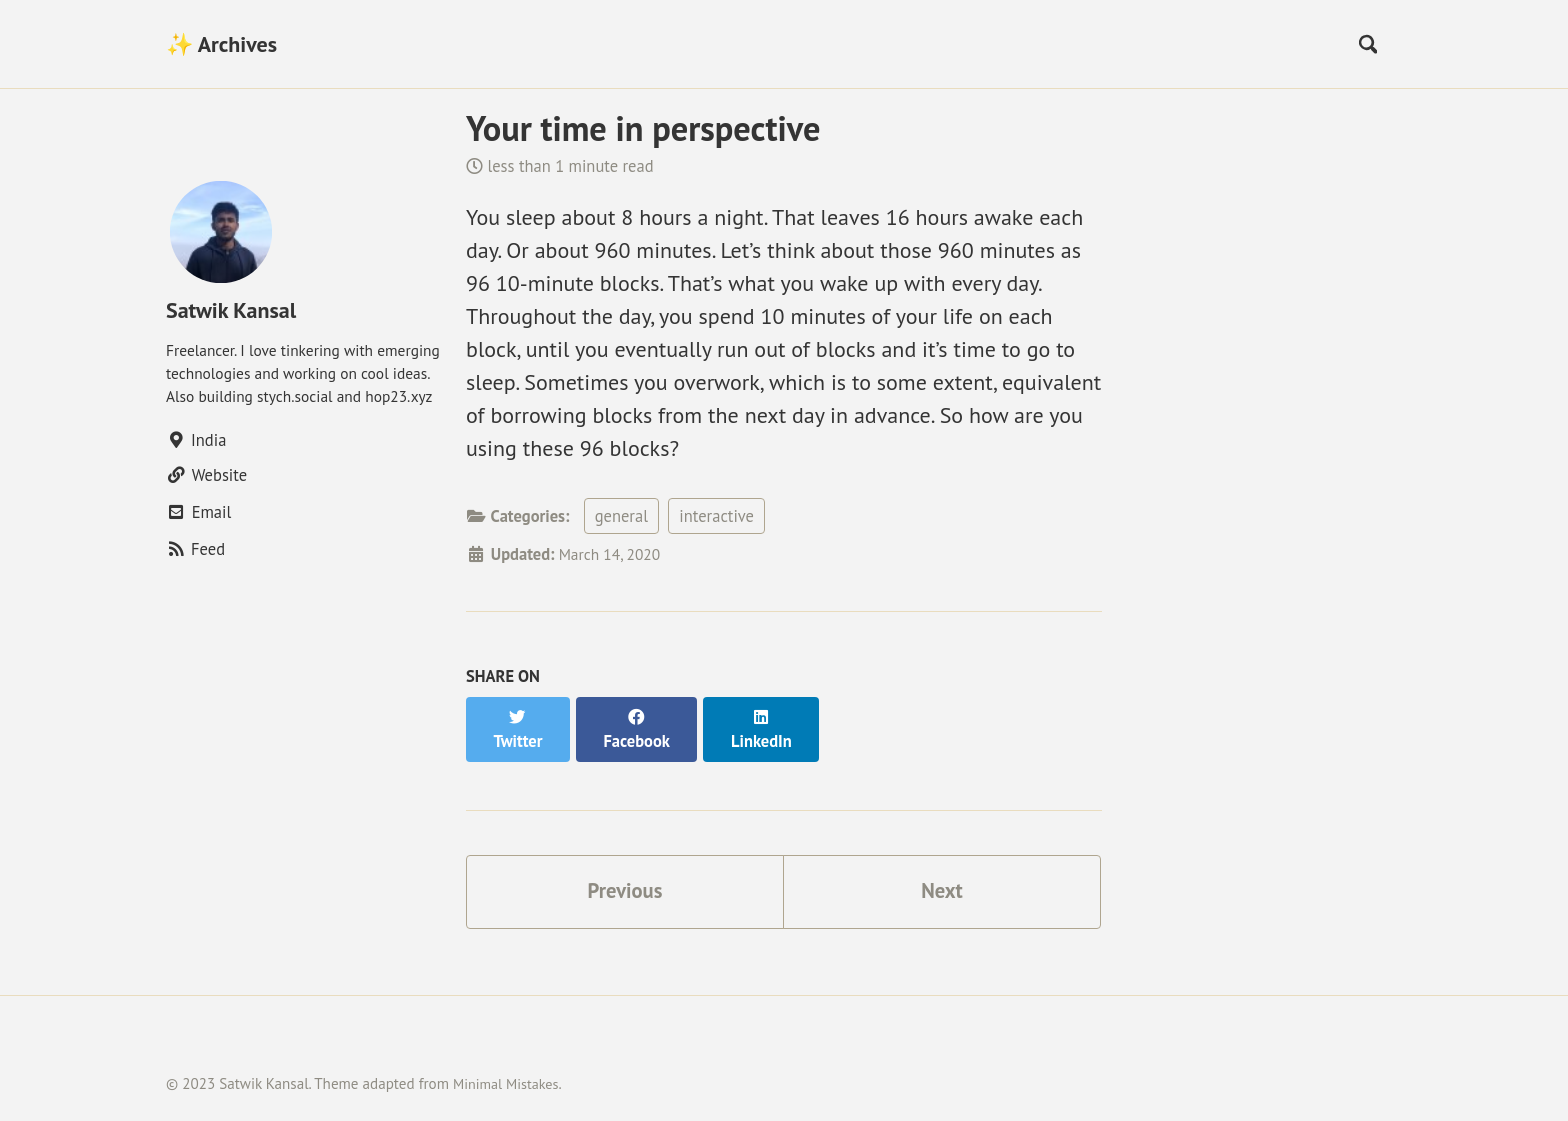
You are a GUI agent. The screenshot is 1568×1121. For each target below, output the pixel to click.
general (621, 516)
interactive (716, 516)
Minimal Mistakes (509, 1064)
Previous (625, 870)
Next (942, 870)
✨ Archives (221, 44)
